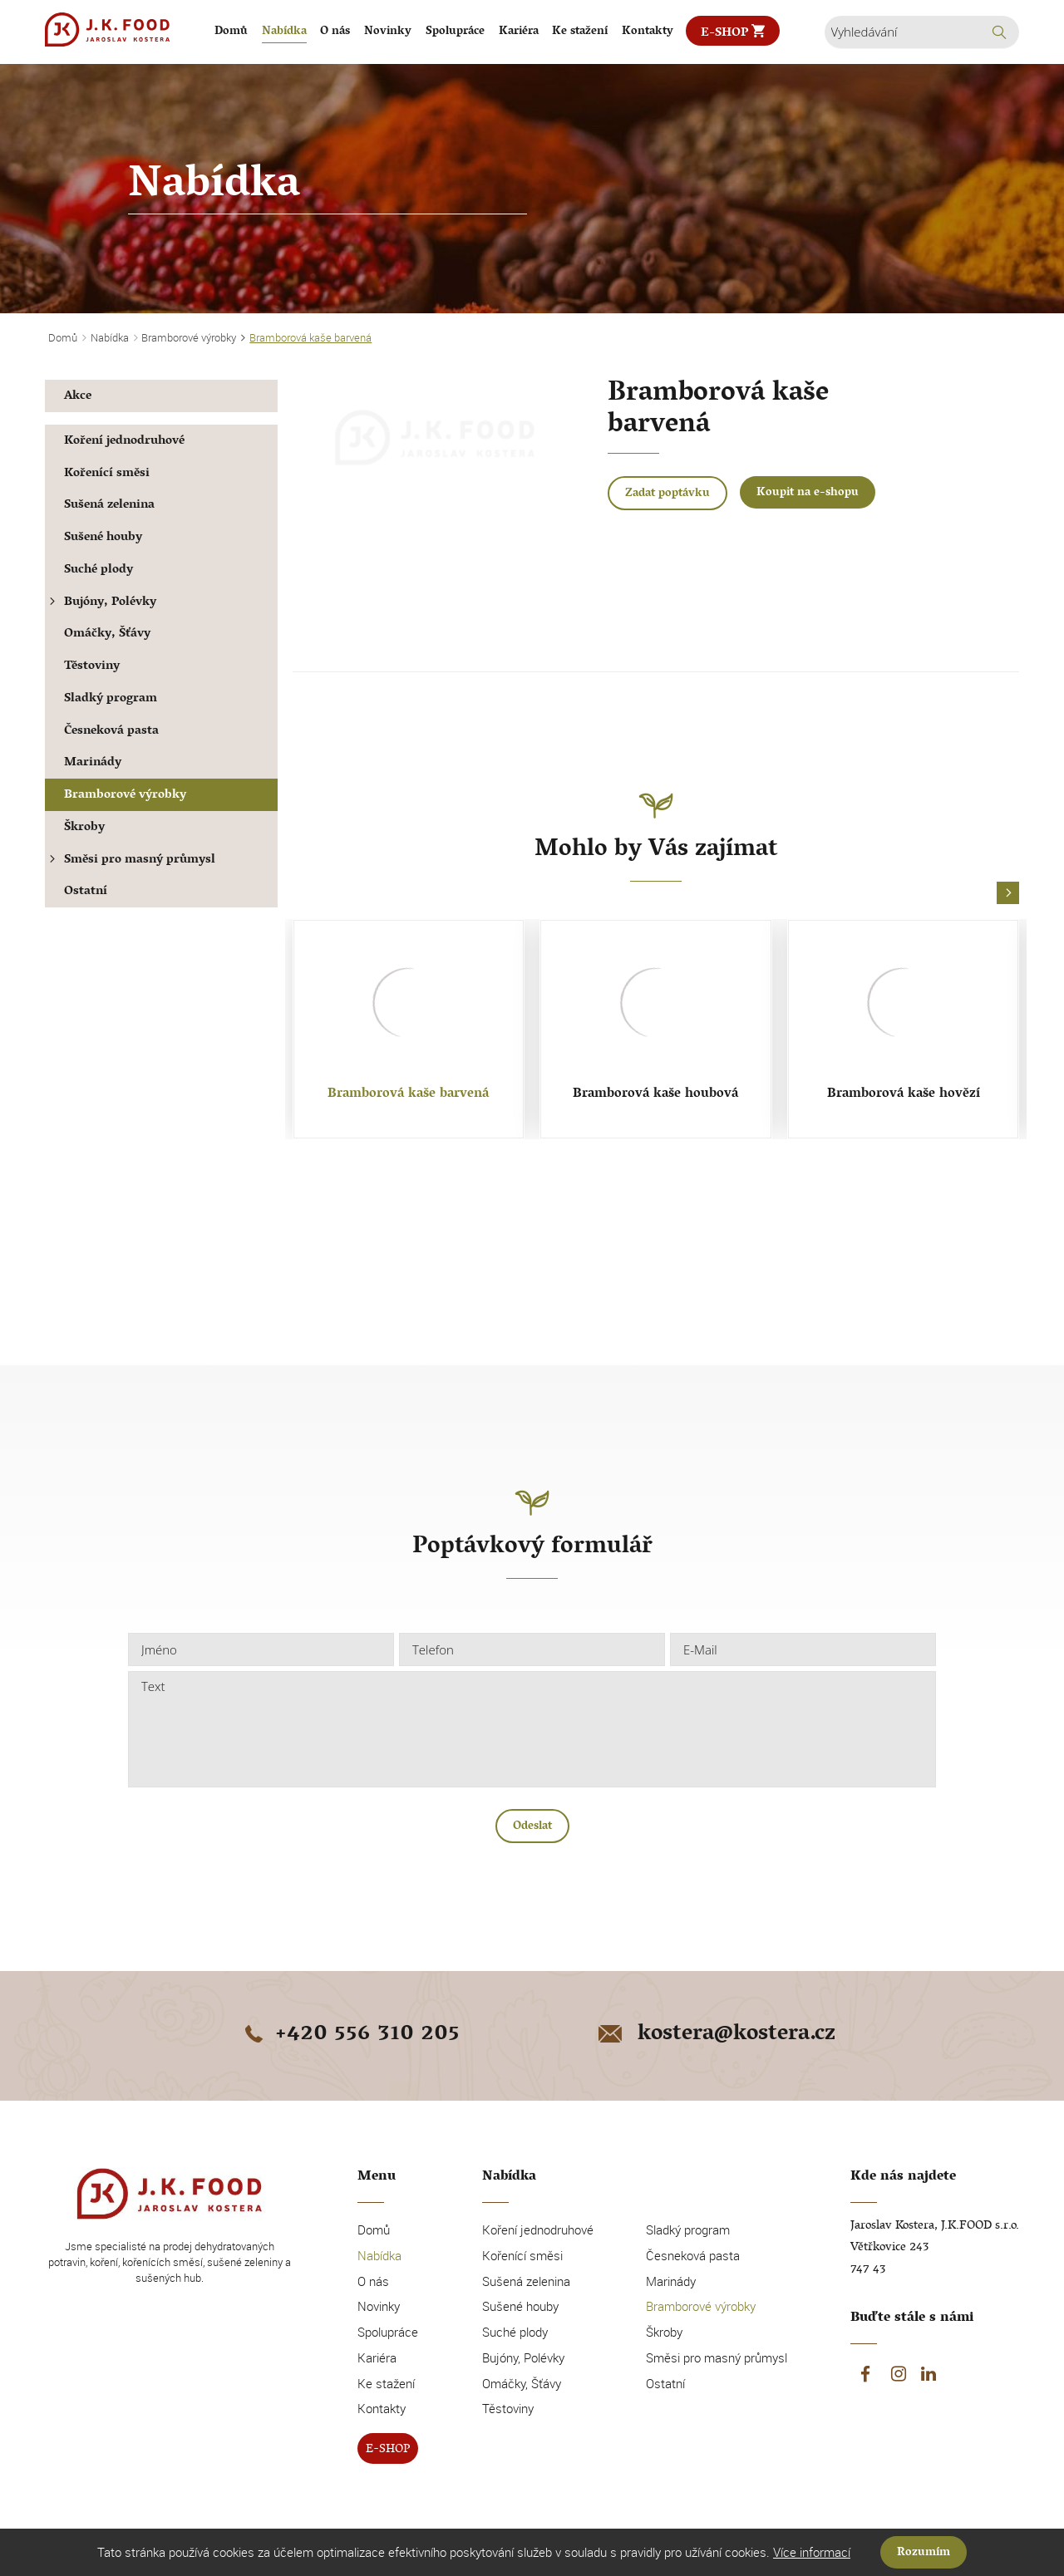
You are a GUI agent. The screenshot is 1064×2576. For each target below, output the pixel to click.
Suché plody (98, 570)
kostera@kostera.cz (715, 2035)
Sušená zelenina (109, 505)
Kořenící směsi (107, 474)
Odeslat (532, 1826)
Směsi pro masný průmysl (130, 860)
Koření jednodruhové (124, 441)
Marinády (92, 763)
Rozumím (923, 2553)
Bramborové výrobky (125, 795)
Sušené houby (103, 538)
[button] (1008, 894)
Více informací (811, 2552)
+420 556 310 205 (349, 2035)
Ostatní (85, 892)
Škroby (84, 828)
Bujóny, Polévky (100, 603)
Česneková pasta (111, 731)
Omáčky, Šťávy (107, 634)
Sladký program (110, 699)
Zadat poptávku (667, 494)
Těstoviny (92, 667)
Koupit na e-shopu (807, 493)
